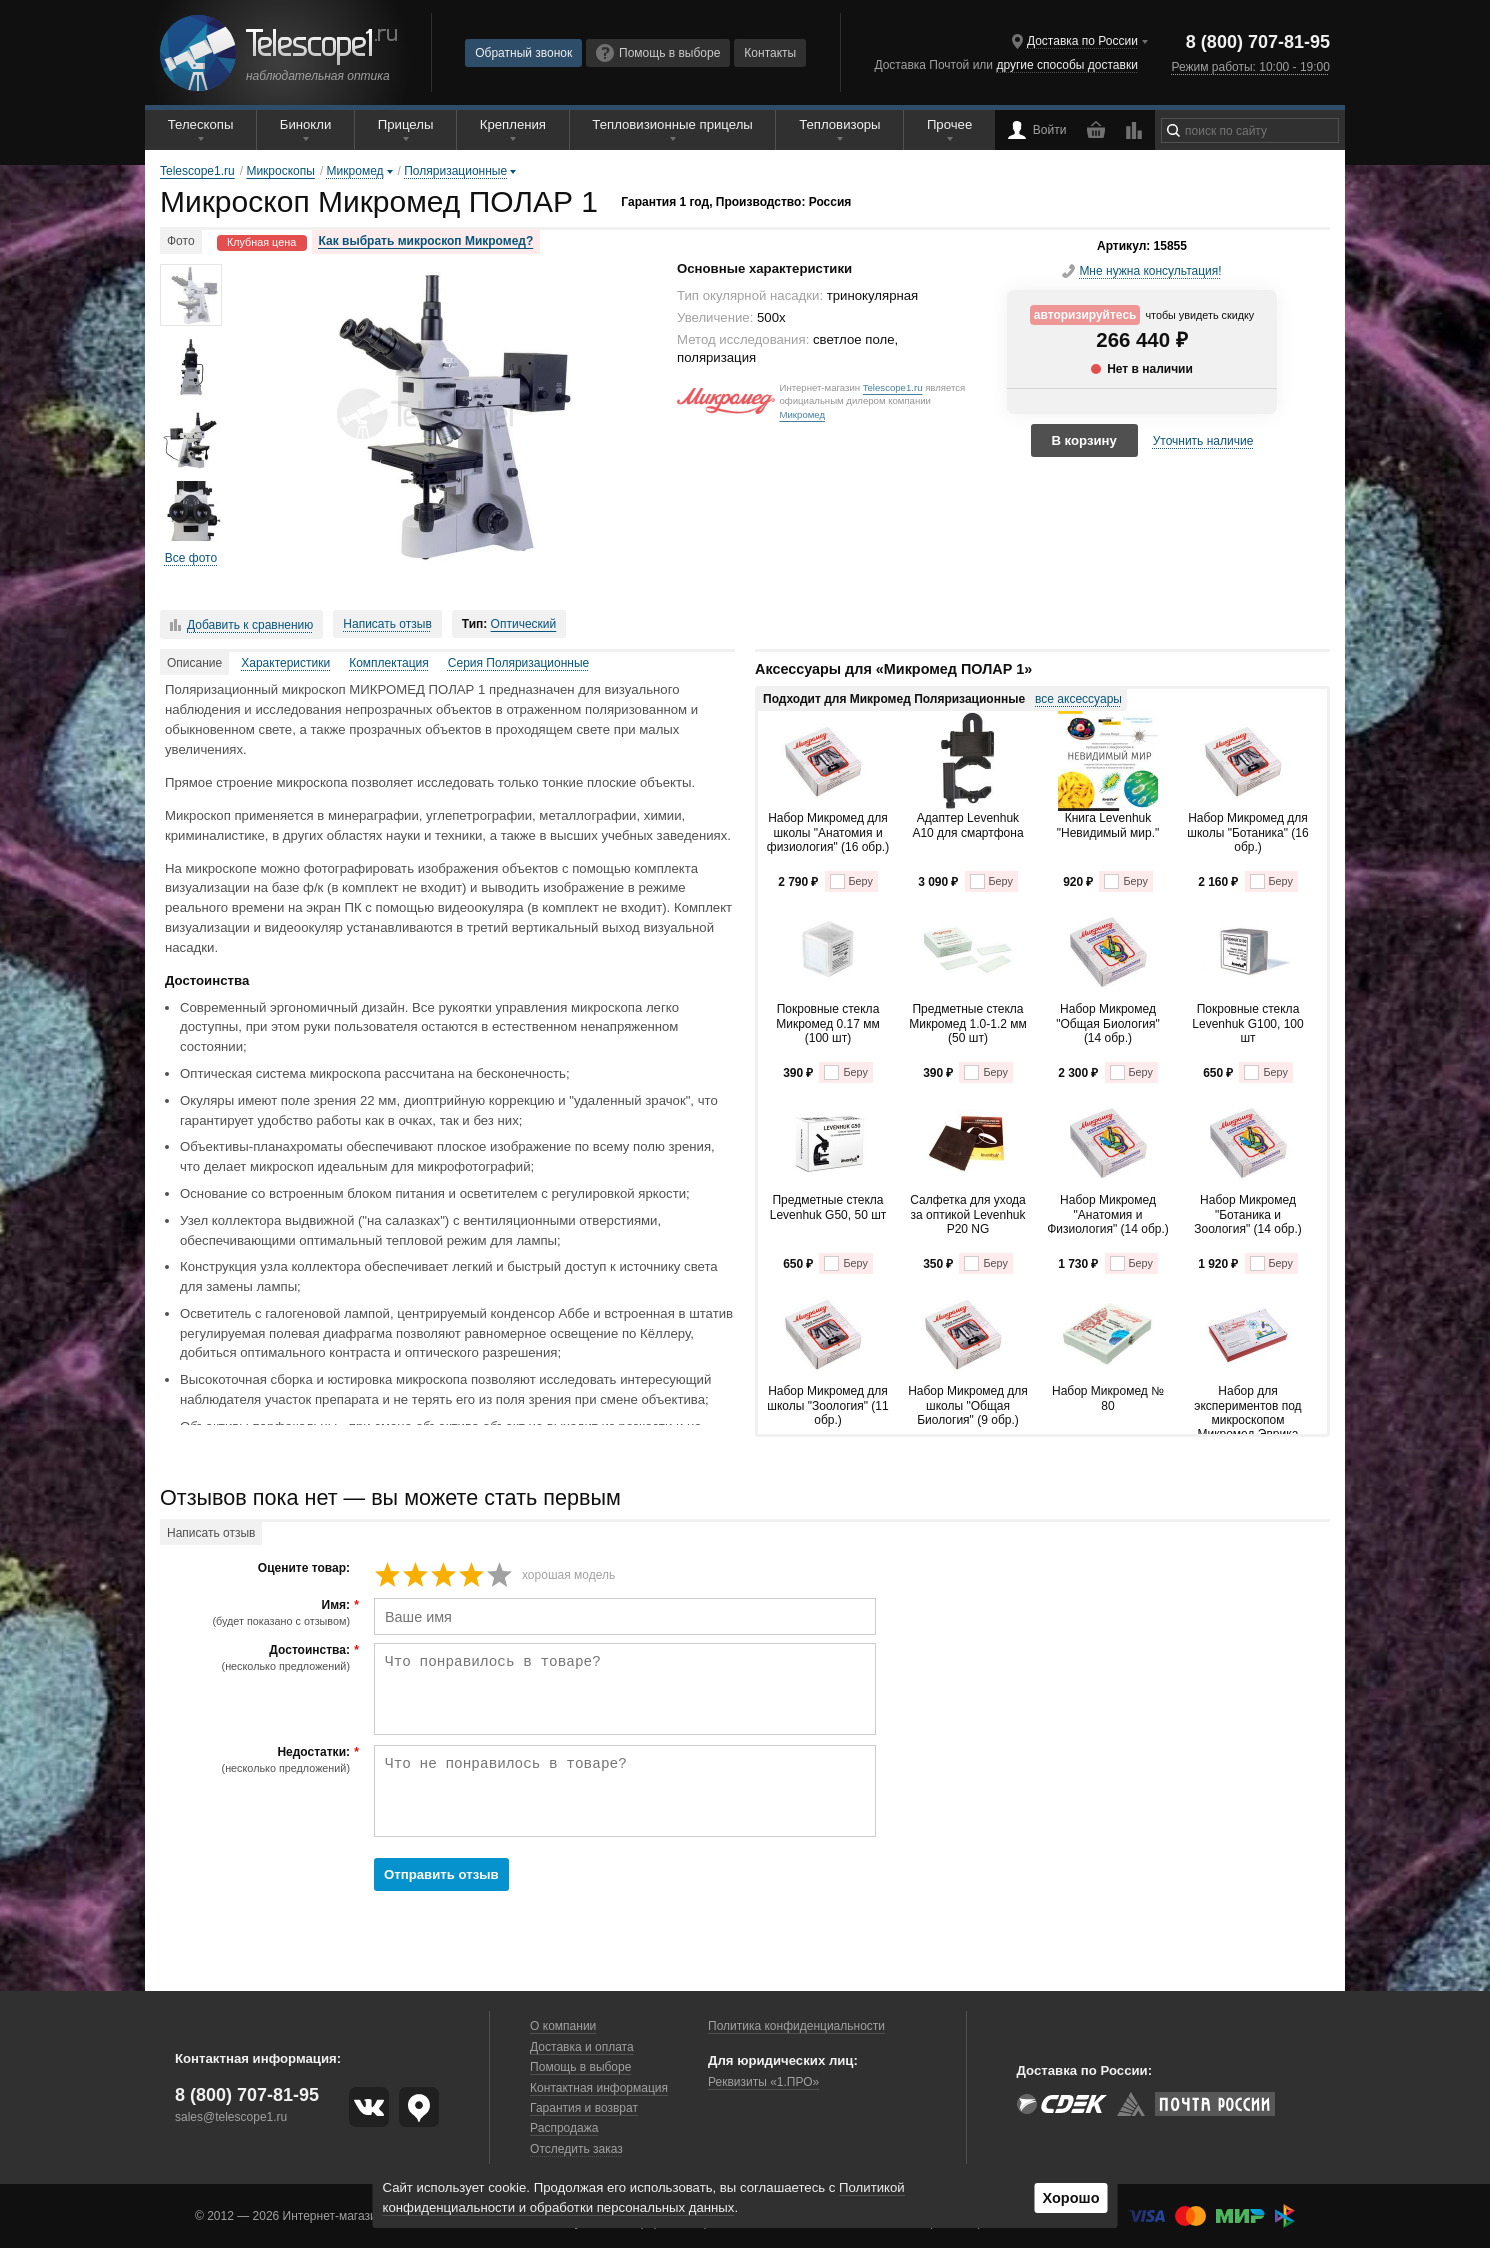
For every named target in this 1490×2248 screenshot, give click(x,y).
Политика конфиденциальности (796, 2026)
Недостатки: (257, 1760)
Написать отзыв (387, 624)
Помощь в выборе (658, 53)
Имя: (257, 1613)
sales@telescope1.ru (231, 2117)
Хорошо (1070, 2198)
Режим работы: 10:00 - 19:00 (1250, 67)
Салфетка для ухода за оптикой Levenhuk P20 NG (967, 1214)
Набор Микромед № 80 (1108, 1398)
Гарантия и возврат (584, 2108)
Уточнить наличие (1203, 441)
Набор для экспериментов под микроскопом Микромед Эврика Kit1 (1247, 1409)
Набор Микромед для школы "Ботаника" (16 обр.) (1247, 832)
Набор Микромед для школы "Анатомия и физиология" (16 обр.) (828, 832)
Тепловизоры (839, 124)
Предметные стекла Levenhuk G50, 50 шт (828, 1207)
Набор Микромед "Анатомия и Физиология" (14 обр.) (1108, 1214)
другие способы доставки (1066, 65)
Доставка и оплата (582, 2047)
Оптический (524, 624)
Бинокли (306, 124)
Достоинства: (257, 1658)
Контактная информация (599, 2088)
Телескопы (201, 124)
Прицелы (406, 124)
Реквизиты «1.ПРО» (763, 2082)
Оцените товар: (304, 1568)
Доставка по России (1082, 41)
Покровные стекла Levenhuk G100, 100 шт (1247, 1023)
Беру (851, 881)
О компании (563, 2026)
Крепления (513, 124)
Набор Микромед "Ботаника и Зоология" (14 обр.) (1248, 1214)
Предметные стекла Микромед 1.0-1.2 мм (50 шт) (968, 1023)
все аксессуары (1078, 699)
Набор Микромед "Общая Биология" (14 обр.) (1107, 1023)
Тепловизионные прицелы (672, 124)
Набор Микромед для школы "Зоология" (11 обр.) (827, 1405)
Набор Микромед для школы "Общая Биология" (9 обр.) (968, 1405)
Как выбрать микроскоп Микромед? (426, 241)
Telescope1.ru (893, 387)
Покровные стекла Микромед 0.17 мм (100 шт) (827, 1023)
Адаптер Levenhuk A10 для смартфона (967, 825)
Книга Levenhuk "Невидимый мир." (1108, 825)
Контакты (770, 53)
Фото (181, 241)
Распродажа (564, 2128)
